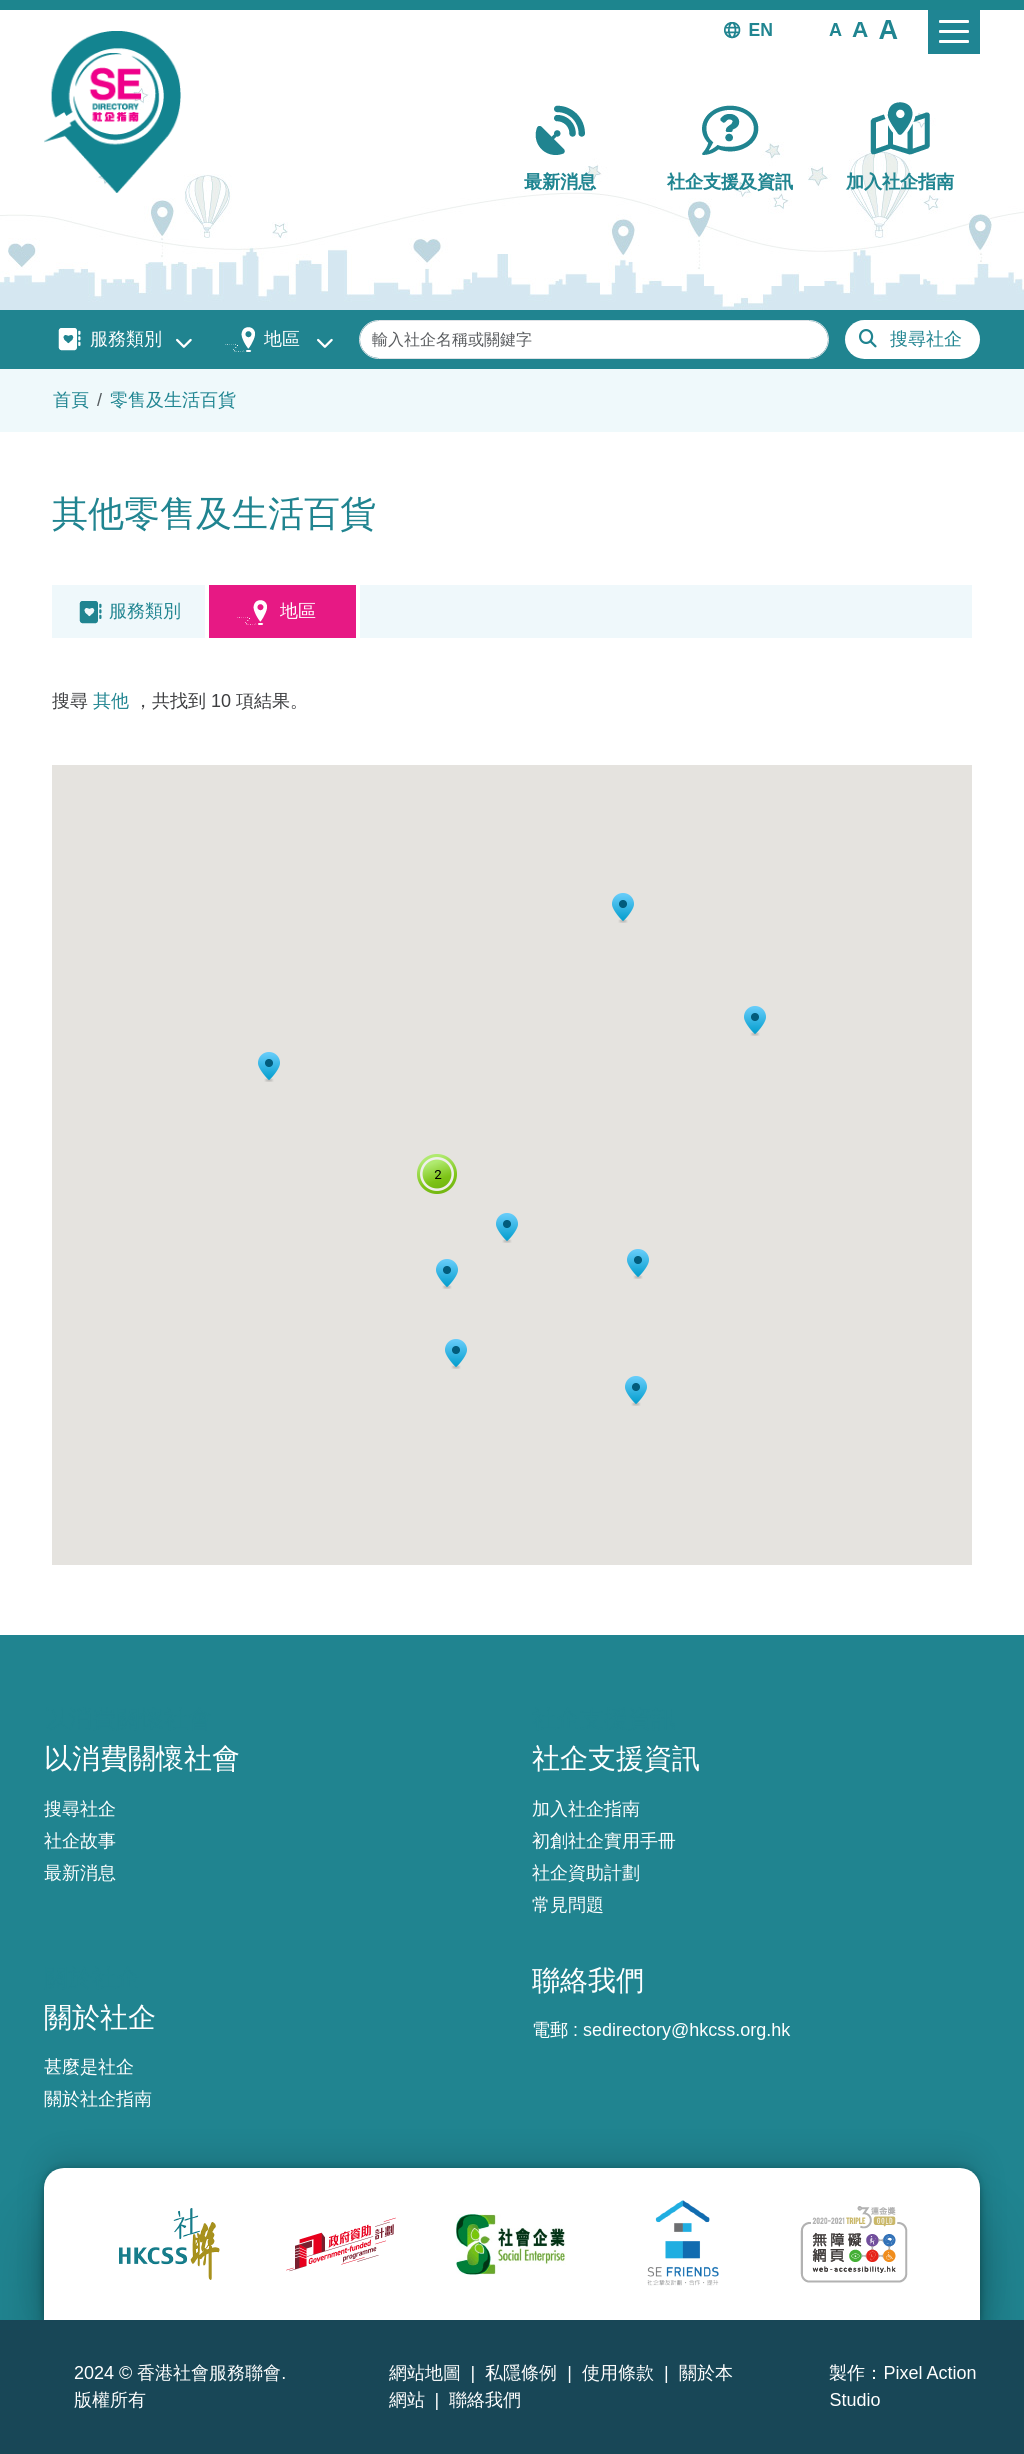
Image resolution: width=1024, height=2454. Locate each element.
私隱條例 (521, 2373)
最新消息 (560, 182)
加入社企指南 (900, 182)
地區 (282, 339)
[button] (835, 29)
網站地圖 (425, 2373)
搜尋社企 (926, 339)
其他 (111, 701)
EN (761, 30)
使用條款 (618, 2373)
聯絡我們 (485, 2400)
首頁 (71, 400)
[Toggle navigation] (954, 32)
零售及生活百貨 (173, 400)
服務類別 (126, 339)
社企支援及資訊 (730, 182)
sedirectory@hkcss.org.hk (686, 2030)
